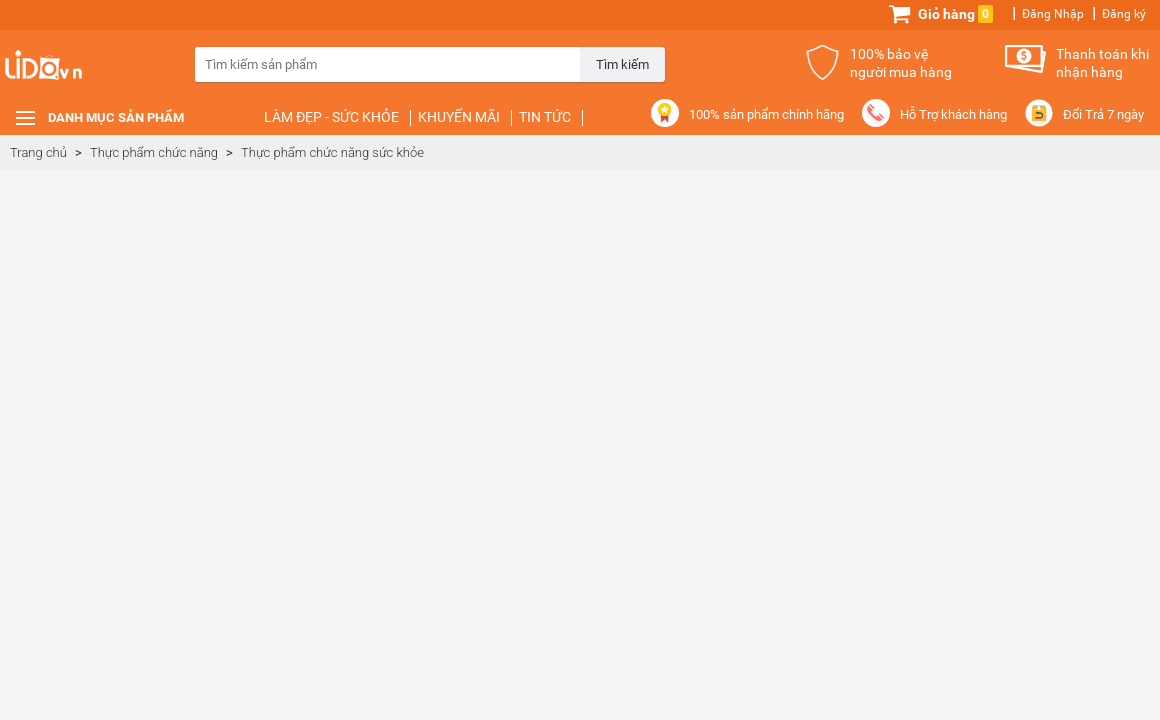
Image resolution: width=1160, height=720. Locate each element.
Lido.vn (80, 75)
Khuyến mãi (459, 117)
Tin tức (545, 117)
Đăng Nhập (1053, 14)
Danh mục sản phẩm (116, 117)
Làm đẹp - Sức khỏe (331, 117)
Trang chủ (38, 152)
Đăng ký (1124, 14)
